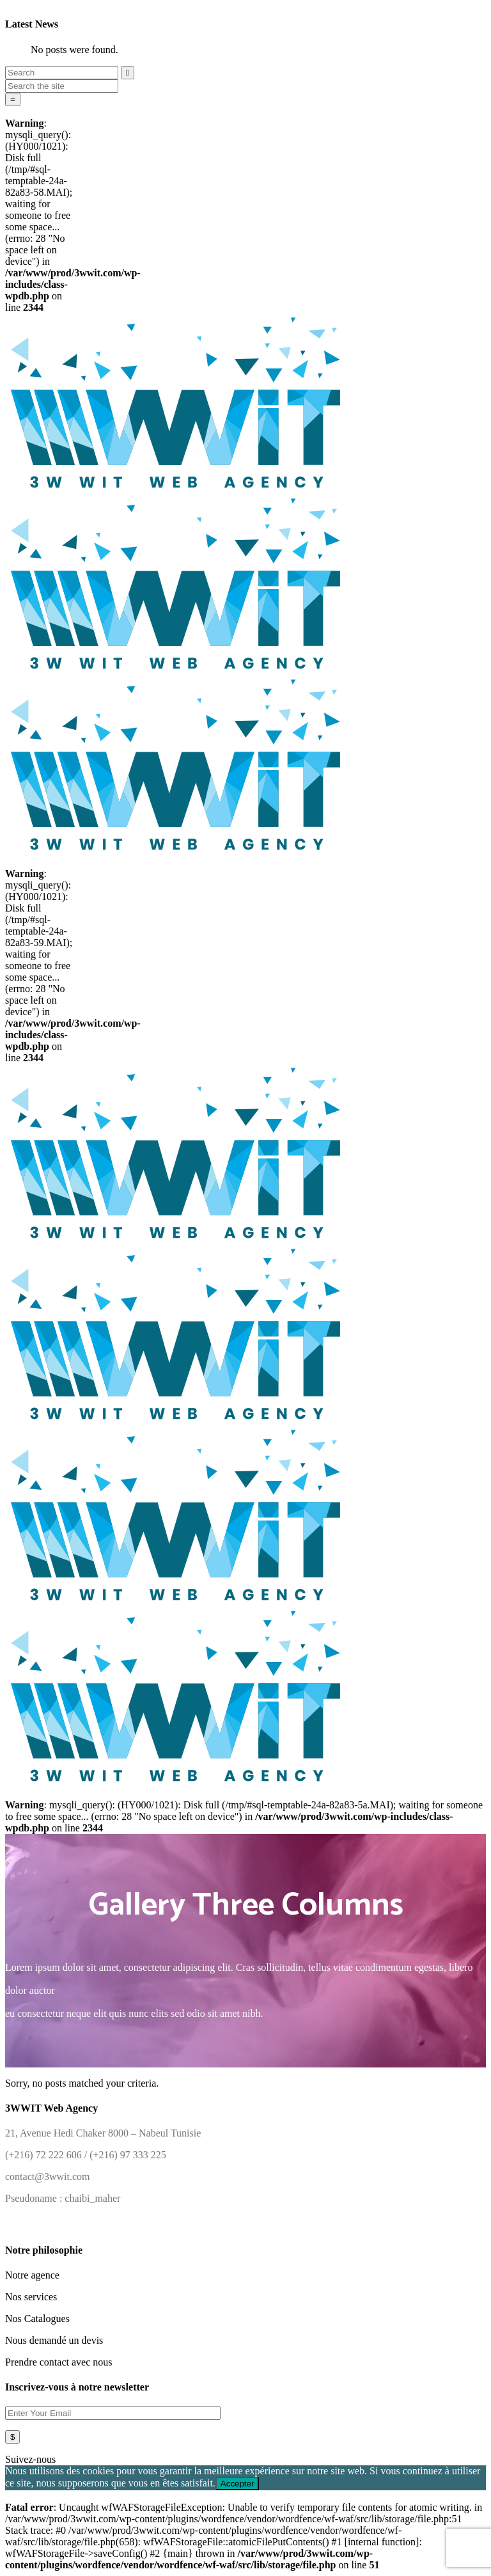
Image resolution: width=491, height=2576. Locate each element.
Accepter (237, 2483)
